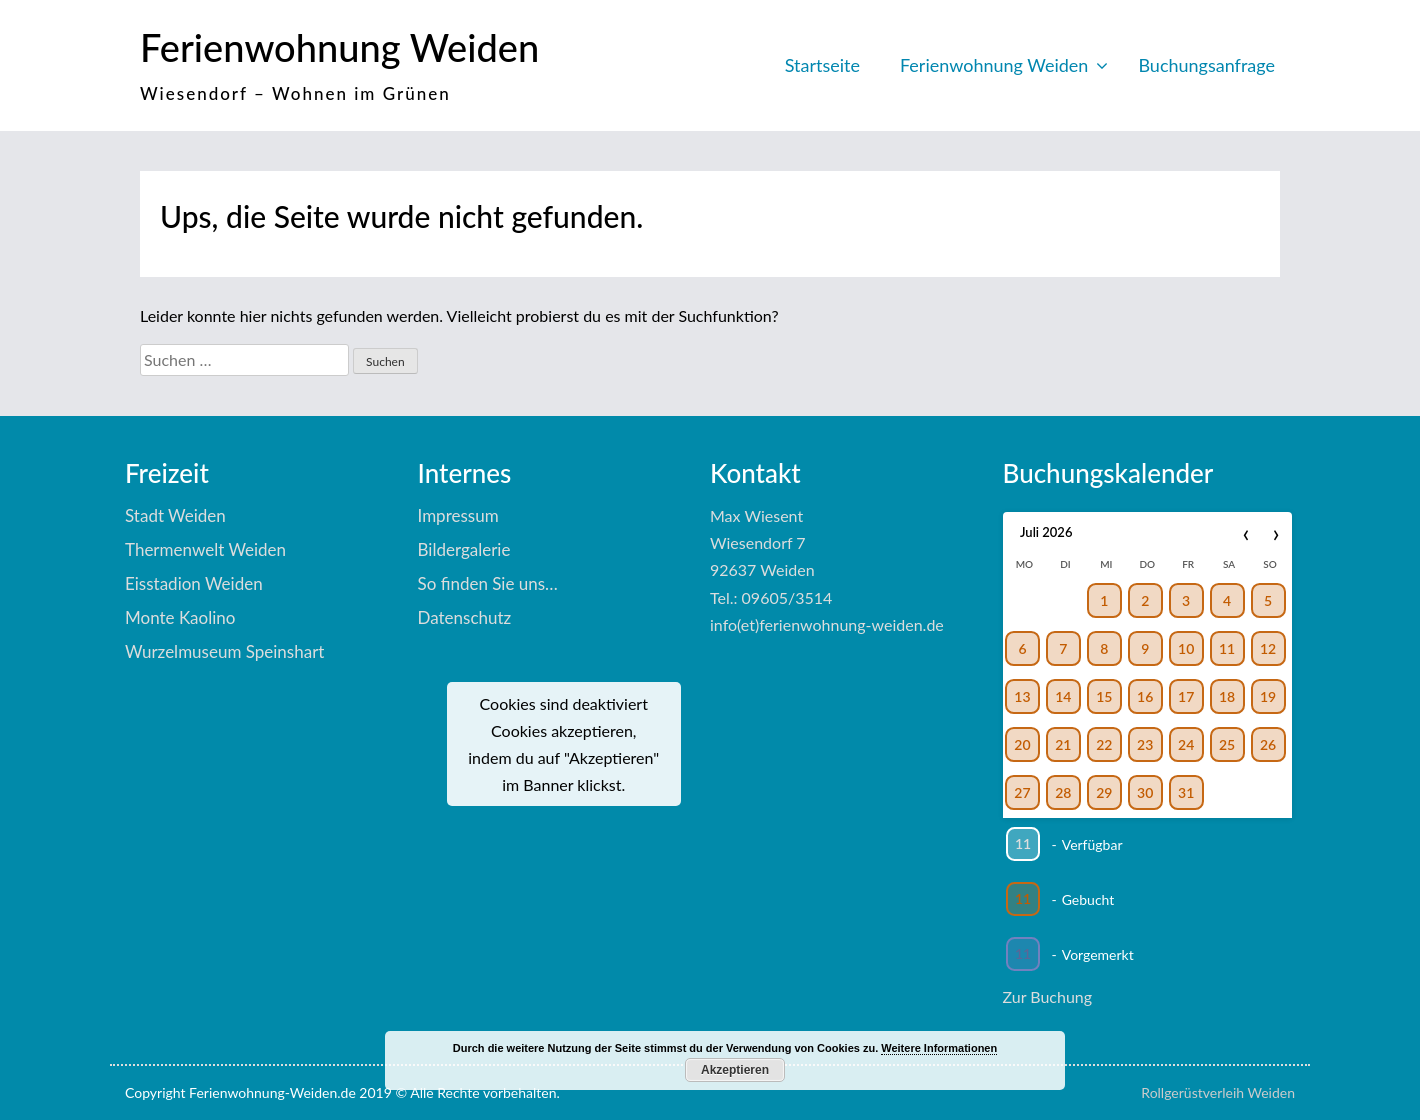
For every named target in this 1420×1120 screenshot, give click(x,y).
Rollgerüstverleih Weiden (1218, 1092)
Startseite (822, 65)
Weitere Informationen (939, 1048)
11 (1022, 843)
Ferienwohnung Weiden (339, 47)
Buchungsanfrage (1206, 65)
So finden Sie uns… (488, 583)
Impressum (458, 515)
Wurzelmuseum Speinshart (224, 651)
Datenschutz (465, 617)
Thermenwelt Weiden (205, 549)
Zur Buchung (1048, 996)
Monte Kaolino (180, 617)
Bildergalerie (464, 549)
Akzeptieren (735, 1070)
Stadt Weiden (175, 515)
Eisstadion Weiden (194, 583)
